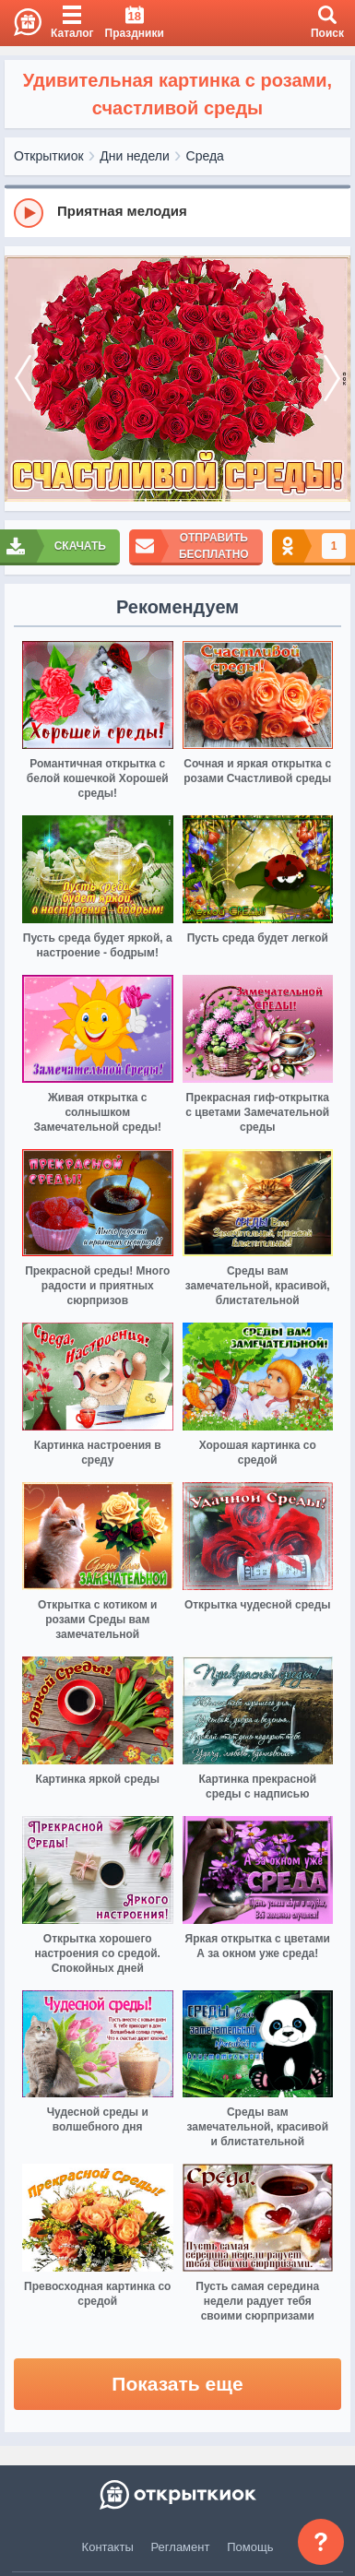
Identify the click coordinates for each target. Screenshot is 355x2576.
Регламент (180, 2547)
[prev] (23, 379)
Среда (205, 155)
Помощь (250, 2547)
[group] (177, 212)
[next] (332, 379)
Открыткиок (49, 155)
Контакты (108, 2547)
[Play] (28, 213)
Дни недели (135, 155)
